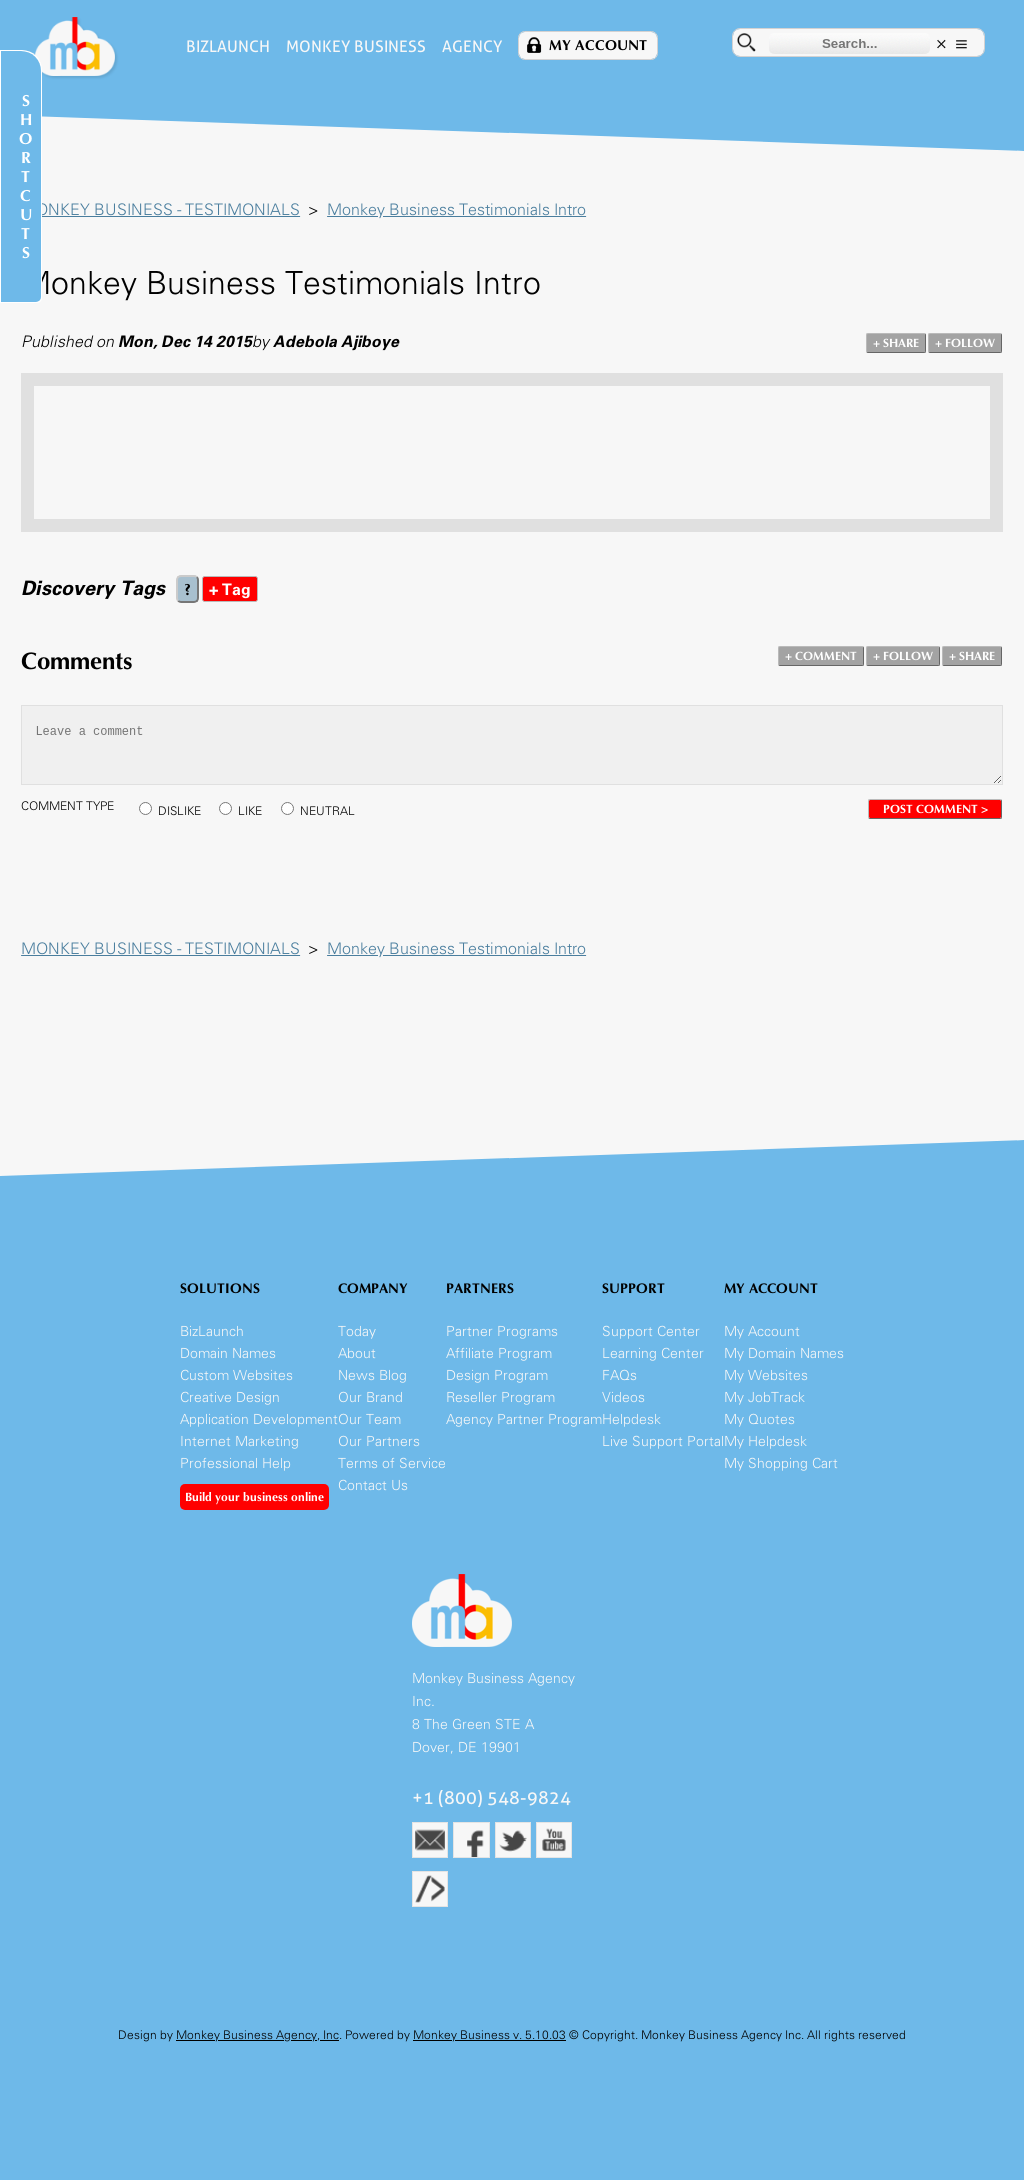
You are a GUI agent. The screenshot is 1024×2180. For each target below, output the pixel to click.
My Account (593, 45)
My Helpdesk (765, 1451)
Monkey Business (351, 46)
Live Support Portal (663, 1451)
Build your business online (254, 1507)
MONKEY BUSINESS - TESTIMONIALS (169, 210)
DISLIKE (188, 813)
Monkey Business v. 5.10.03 (489, 2046)
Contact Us (373, 1495)
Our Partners (379, 1451)
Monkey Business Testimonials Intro (465, 210)
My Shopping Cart (781, 1473)
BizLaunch (223, 46)
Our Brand (370, 1407)
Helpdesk (631, 1429)
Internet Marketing (239, 1451)
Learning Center (653, 1363)
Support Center (651, 1341)
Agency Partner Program (524, 1429)
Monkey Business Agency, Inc (257, 2046)
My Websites (766, 1385)
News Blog (372, 1385)
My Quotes (759, 1429)
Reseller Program (500, 1407)
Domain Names (228, 1363)
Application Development (259, 1429)
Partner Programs (502, 1341)
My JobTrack (764, 1407)
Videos (623, 1407)
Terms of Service (392, 1473)
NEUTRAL (336, 813)
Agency (467, 46)
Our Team (369, 1429)
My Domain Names (784, 1363)
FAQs (619, 1385)
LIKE (259, 813)
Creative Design (230, 1407)
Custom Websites (236, 1385)
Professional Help (235, 1473)
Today (357, 1341)
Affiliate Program (499, 1363)
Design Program (497, 1385)
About (357, 1363)
